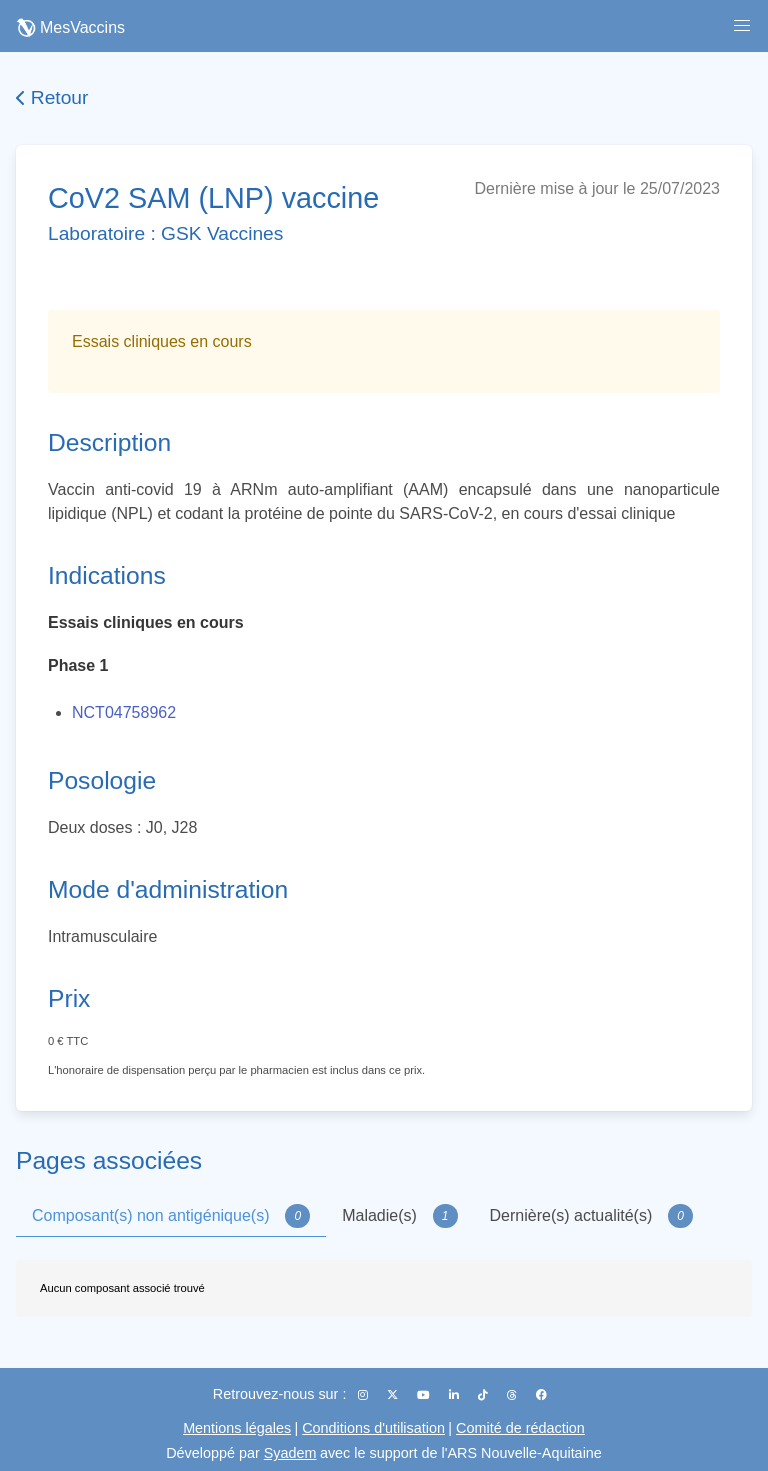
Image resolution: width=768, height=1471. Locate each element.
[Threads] (513, 1395)
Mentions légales (237, 1428)
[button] (742, 26)
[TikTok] (484, 1395)
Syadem (290, 1453)
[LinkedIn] (455, 1395)
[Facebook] (541, 1395)
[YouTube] (425, 1395)
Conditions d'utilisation (373, 1428)
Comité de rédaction (520, 1428)
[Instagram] (364, 1395)
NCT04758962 (124, 712)
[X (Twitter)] (394, 1395)
